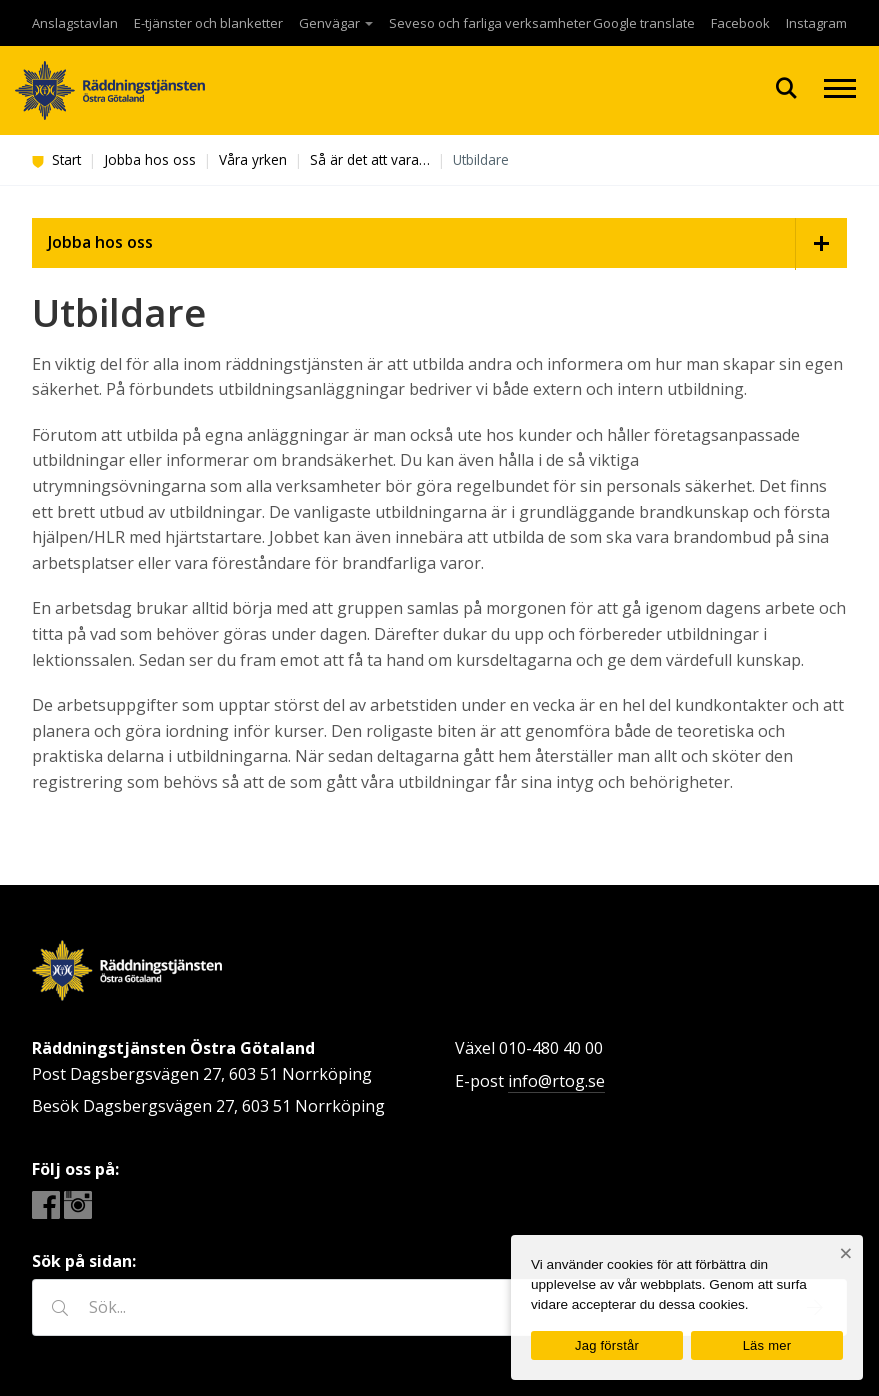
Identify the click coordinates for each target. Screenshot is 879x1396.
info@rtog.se (556, 1081)
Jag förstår (607, 1345)
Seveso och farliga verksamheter (490, 23)
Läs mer (767, 1345)
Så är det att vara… (370, 159)
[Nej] (845, 1253)
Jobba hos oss (150, 159)
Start (56, 159)
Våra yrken (253, 159)
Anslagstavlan (75, 23)
